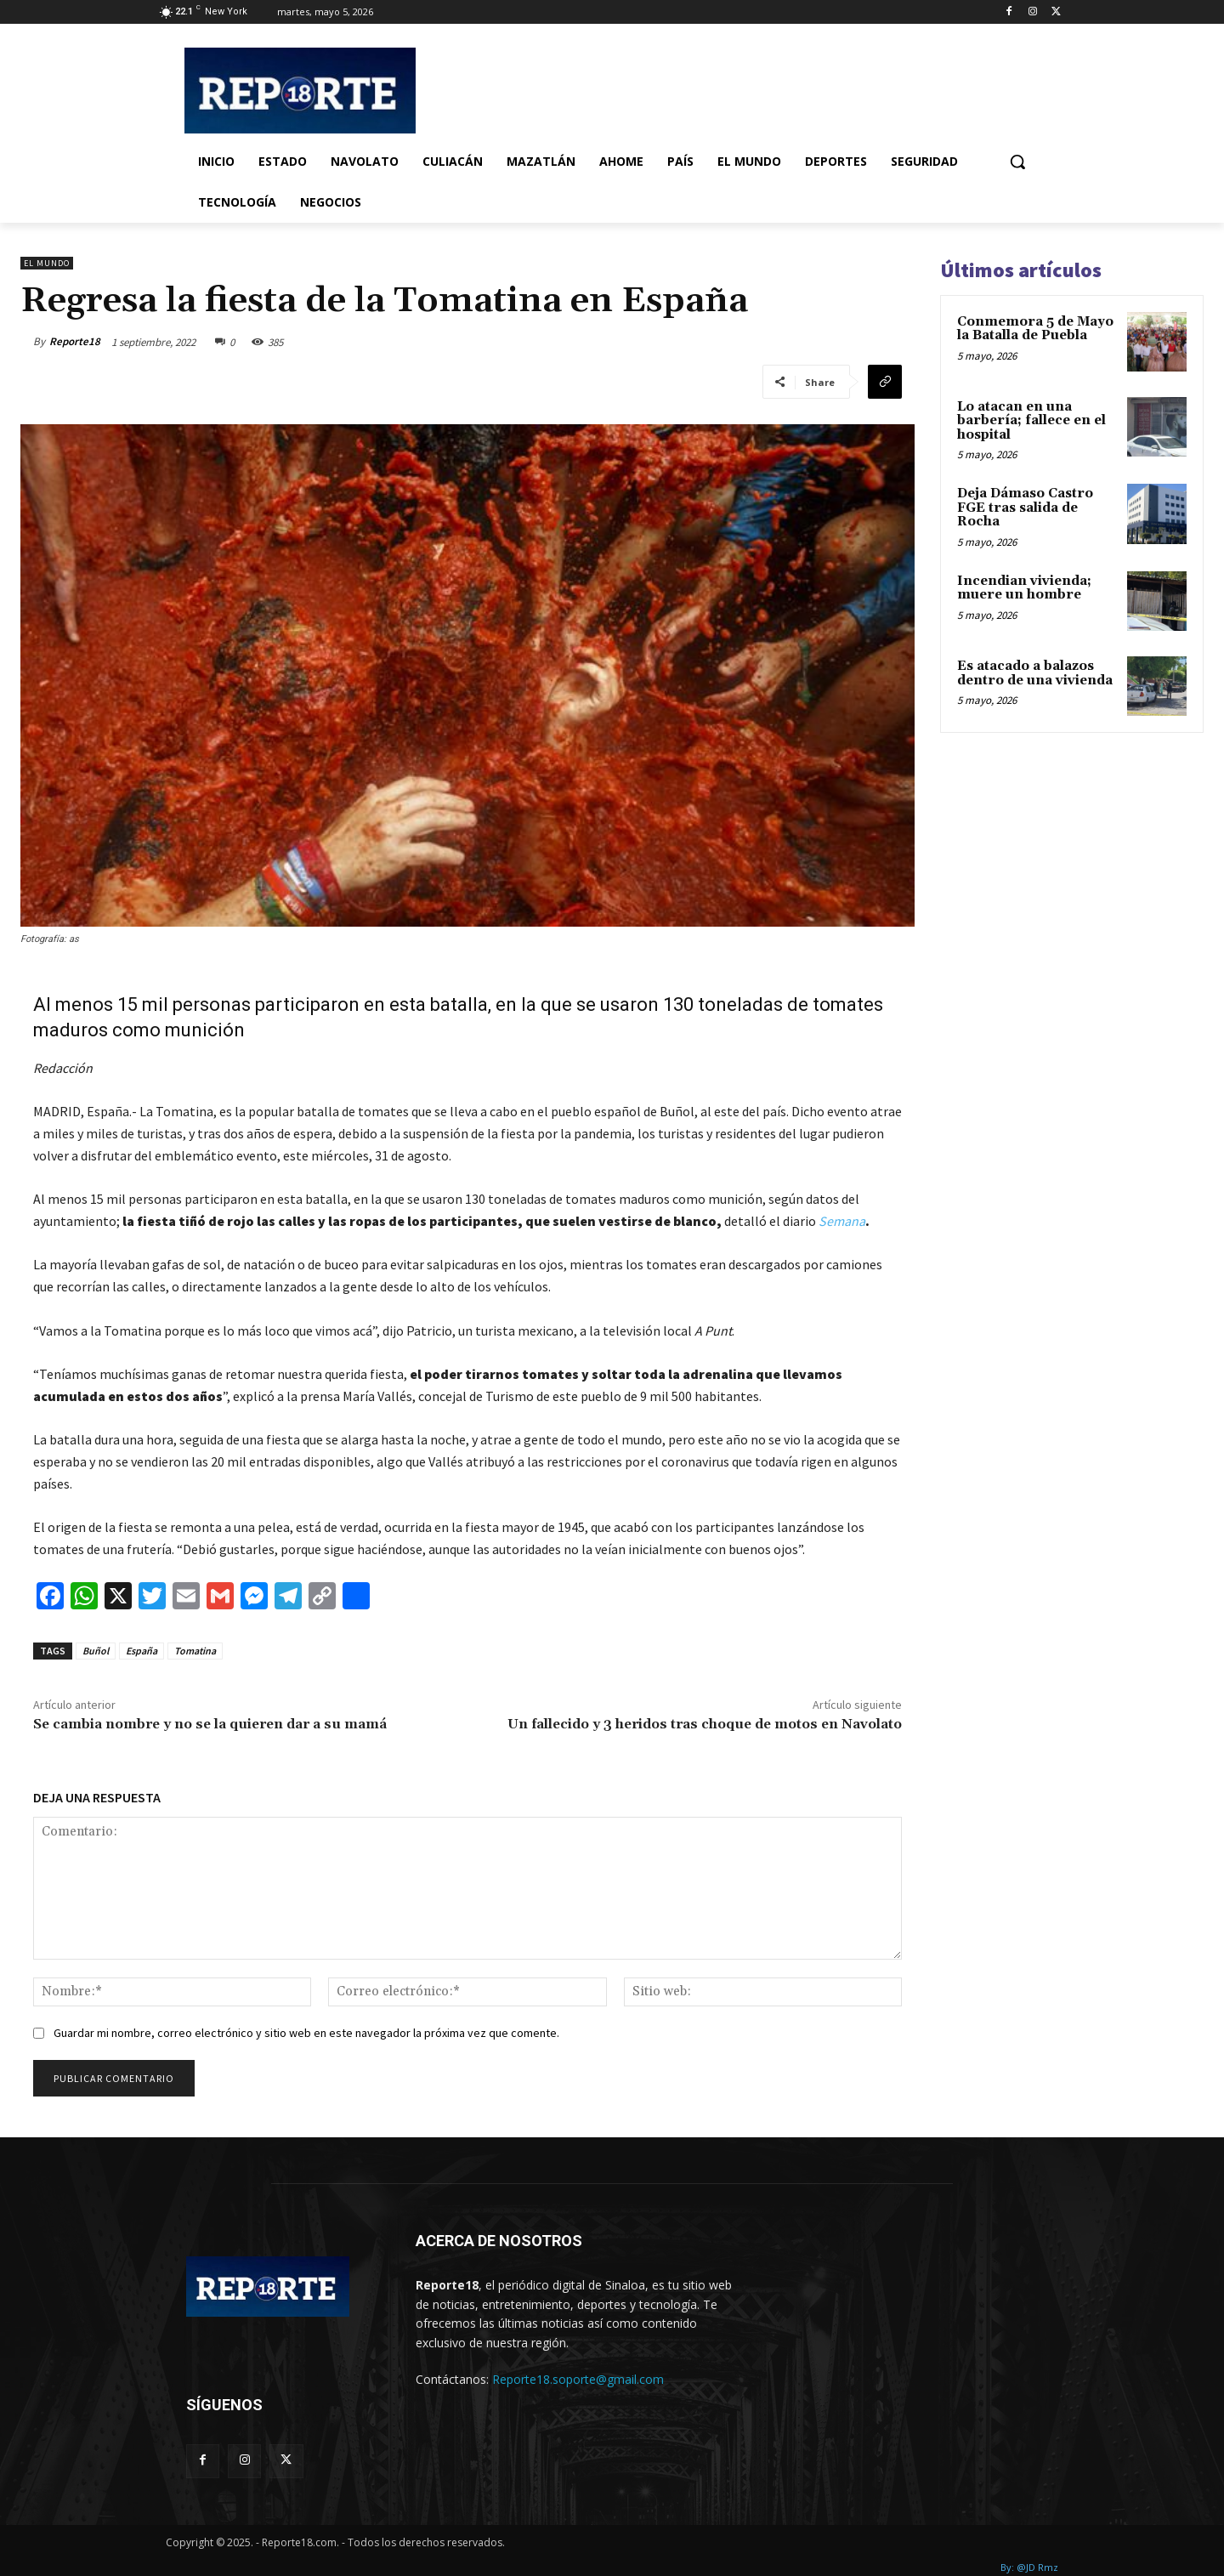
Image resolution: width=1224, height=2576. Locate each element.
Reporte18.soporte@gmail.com (578, 2379)
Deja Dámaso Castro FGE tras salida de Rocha (1025, 507)
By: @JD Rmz (1029, 2567)
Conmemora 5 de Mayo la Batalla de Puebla (1035, 329)
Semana (842, 1220)
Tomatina (195, 1650)
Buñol (95, 1650)
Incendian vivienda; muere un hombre (1024, 588)
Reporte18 (74, 341)
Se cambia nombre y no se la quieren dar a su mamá (210, 1724)
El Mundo (46, 263)
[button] (1017, 161)
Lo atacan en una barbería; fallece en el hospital (1031, 421)
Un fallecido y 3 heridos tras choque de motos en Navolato (704, 1724)
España (141, 1650)
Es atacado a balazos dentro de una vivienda (1035, 673)
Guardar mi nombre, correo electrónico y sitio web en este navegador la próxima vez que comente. (306, 2032)
